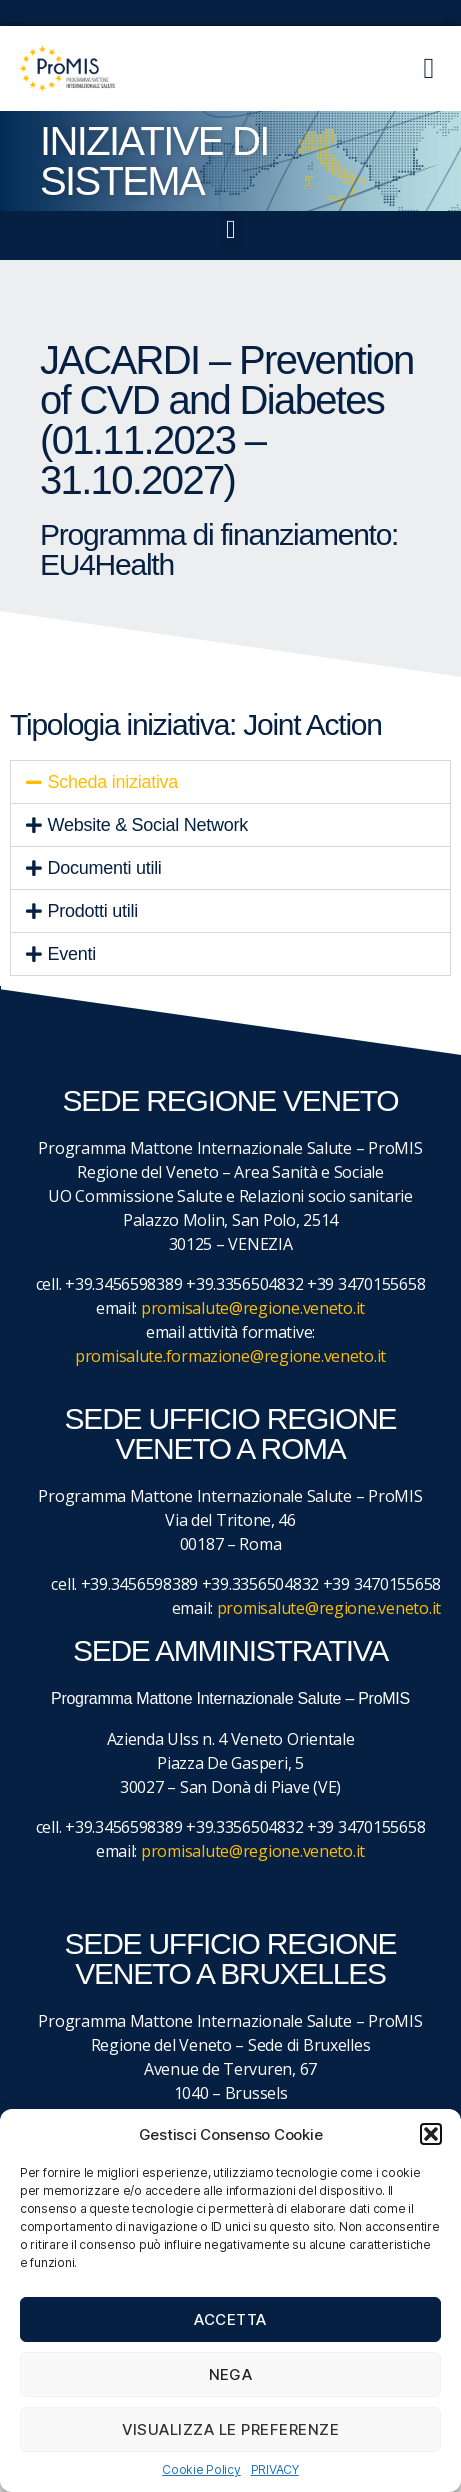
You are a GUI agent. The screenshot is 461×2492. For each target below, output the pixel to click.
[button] (431, 2134)
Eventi (72, 954)
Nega (231, 2374)
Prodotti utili (93, 911)
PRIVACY (275, 2469)
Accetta (230, 2319)
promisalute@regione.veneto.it (253, 1308)
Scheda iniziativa (113, 782)
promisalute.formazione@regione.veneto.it (230, 1356)
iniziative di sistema (154, 161)
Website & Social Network (148, 825)
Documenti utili (105, 868)
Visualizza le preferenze (231, 2429)
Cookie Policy (201, 2469)
